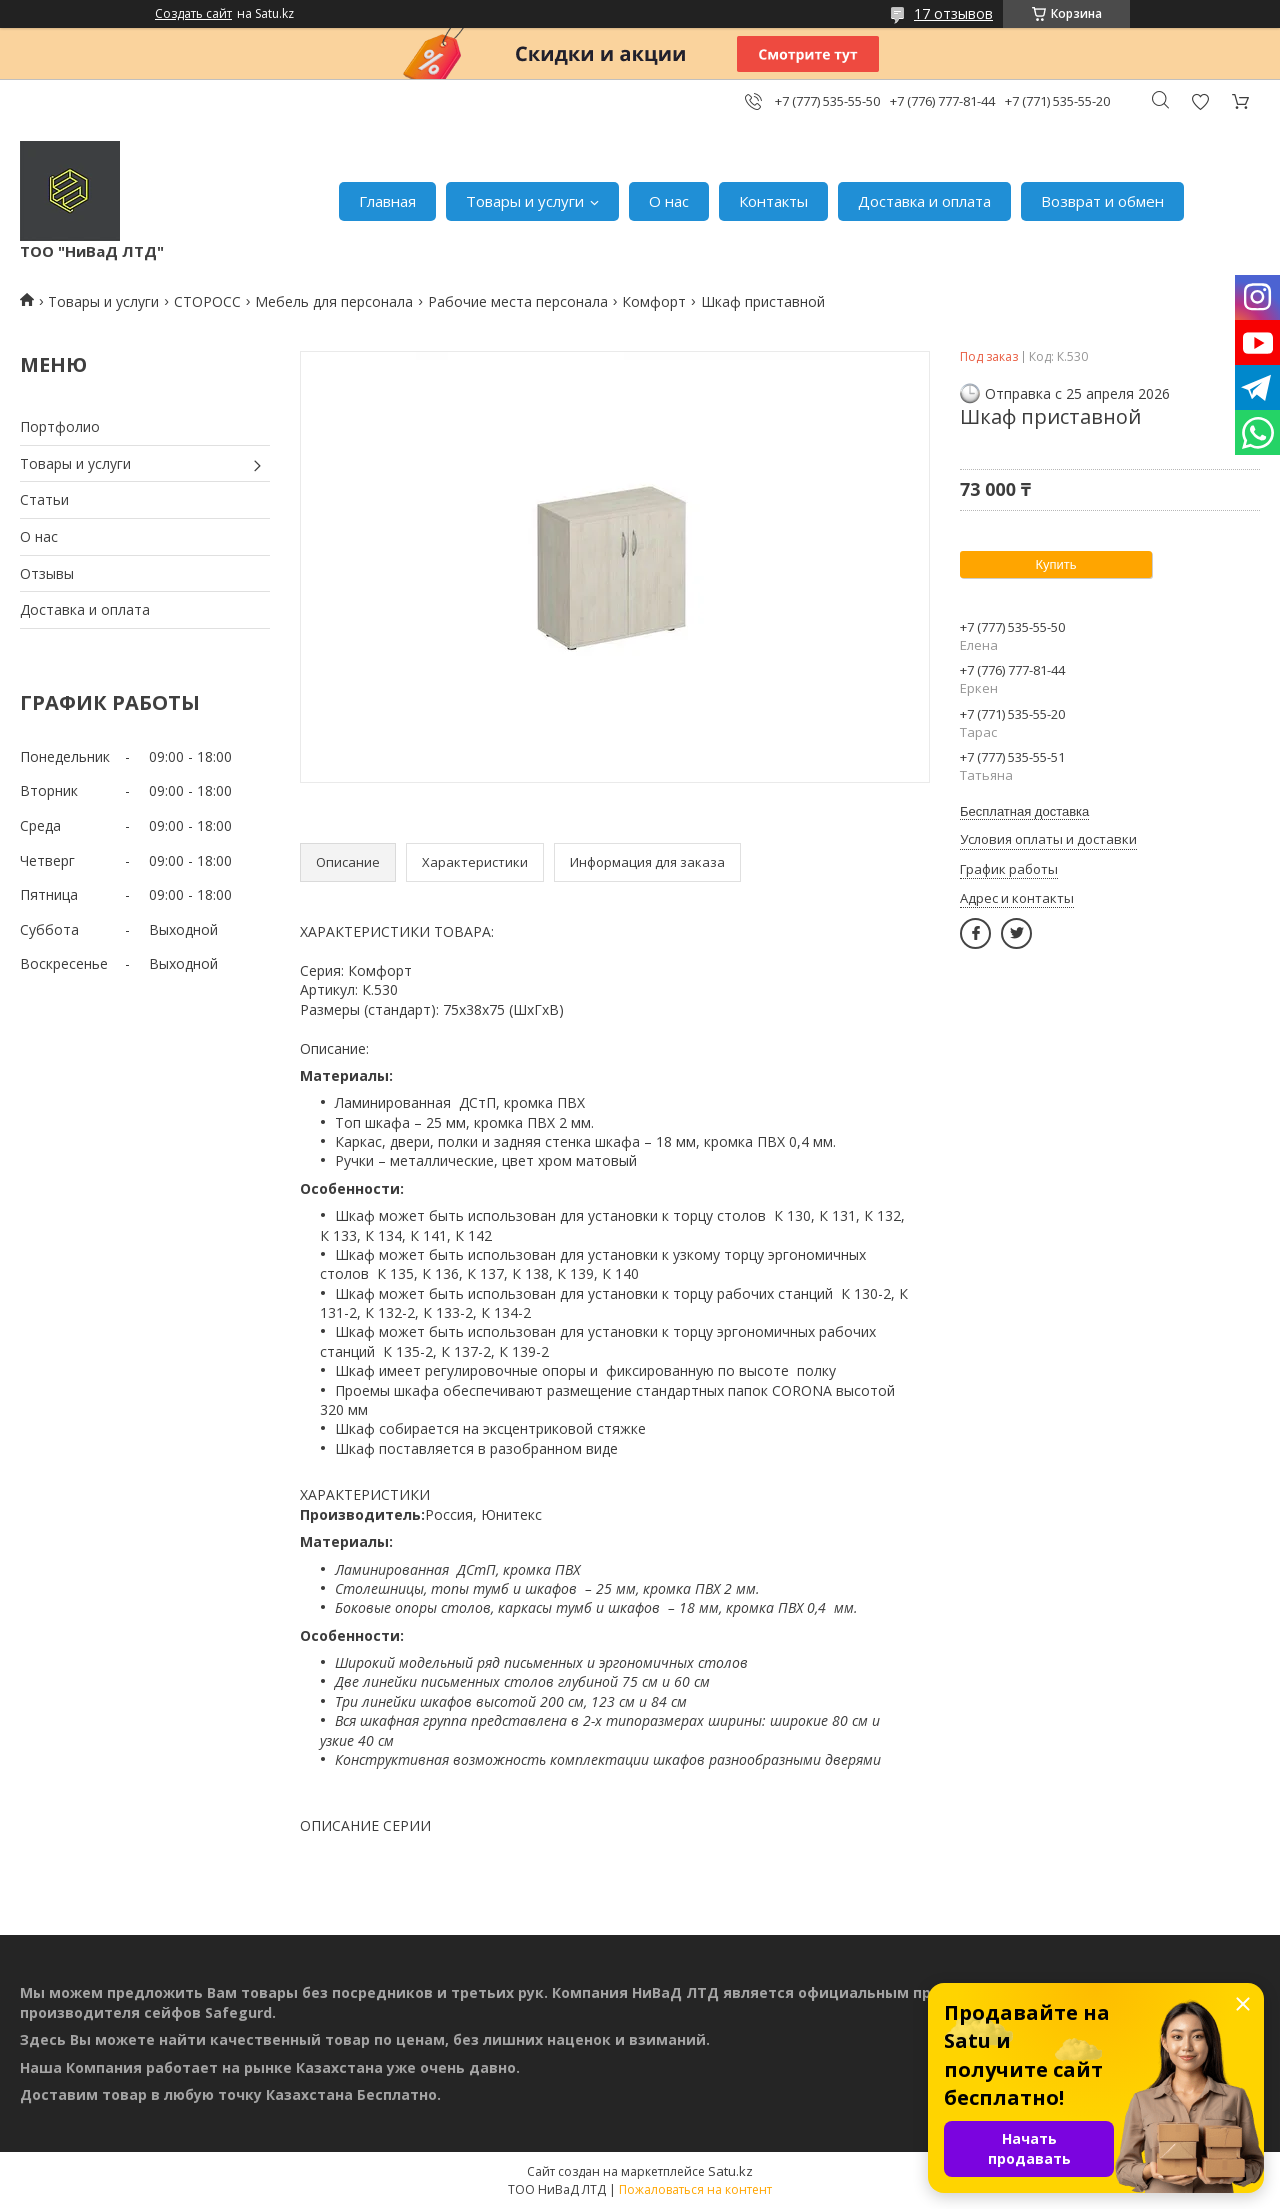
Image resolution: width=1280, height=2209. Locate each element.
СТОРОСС (207, 301)
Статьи (44, 499)
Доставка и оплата (924, 201)
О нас (669, 201)
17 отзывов (953, 13)
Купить (1055, 564)
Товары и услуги (525, 201)
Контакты (773, 201)
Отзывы (47, 573)
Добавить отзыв (1200, 101)
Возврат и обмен (1102, 201)
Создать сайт (193, 14)
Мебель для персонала (334, 301)
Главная (387, 201)
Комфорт (654, 301)
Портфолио (60, 426)
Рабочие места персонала (518, 301)
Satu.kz (730, 2171)
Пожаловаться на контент (695, 2189)
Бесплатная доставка (1024, 811)
